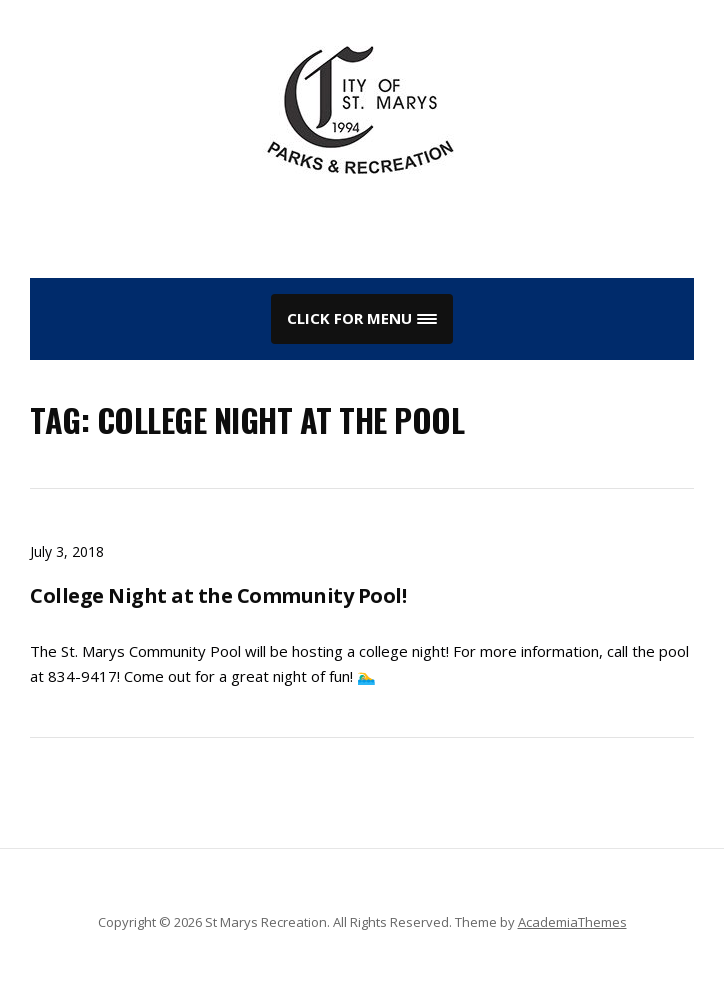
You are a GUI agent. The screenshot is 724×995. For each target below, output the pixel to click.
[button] (362, 319)
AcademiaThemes (572, 922)
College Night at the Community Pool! (218, 595)
